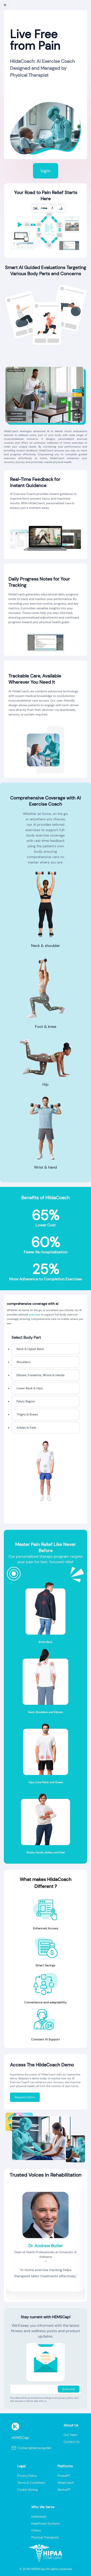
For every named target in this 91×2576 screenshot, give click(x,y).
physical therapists (45, 2537)
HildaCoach (65, 2483)
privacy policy (27, 2476)
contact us (71, 2442)
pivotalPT (63, 2476)
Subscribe (68, 2389)
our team (70, 2435)
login (45, 171)
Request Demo (25, 2097)
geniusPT (64, 2490)
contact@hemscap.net (31, 2448)
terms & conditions (31, 2483)
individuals (38, 2517)
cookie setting (27, 2490)
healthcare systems (45, 2523)
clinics (36, 2530)
